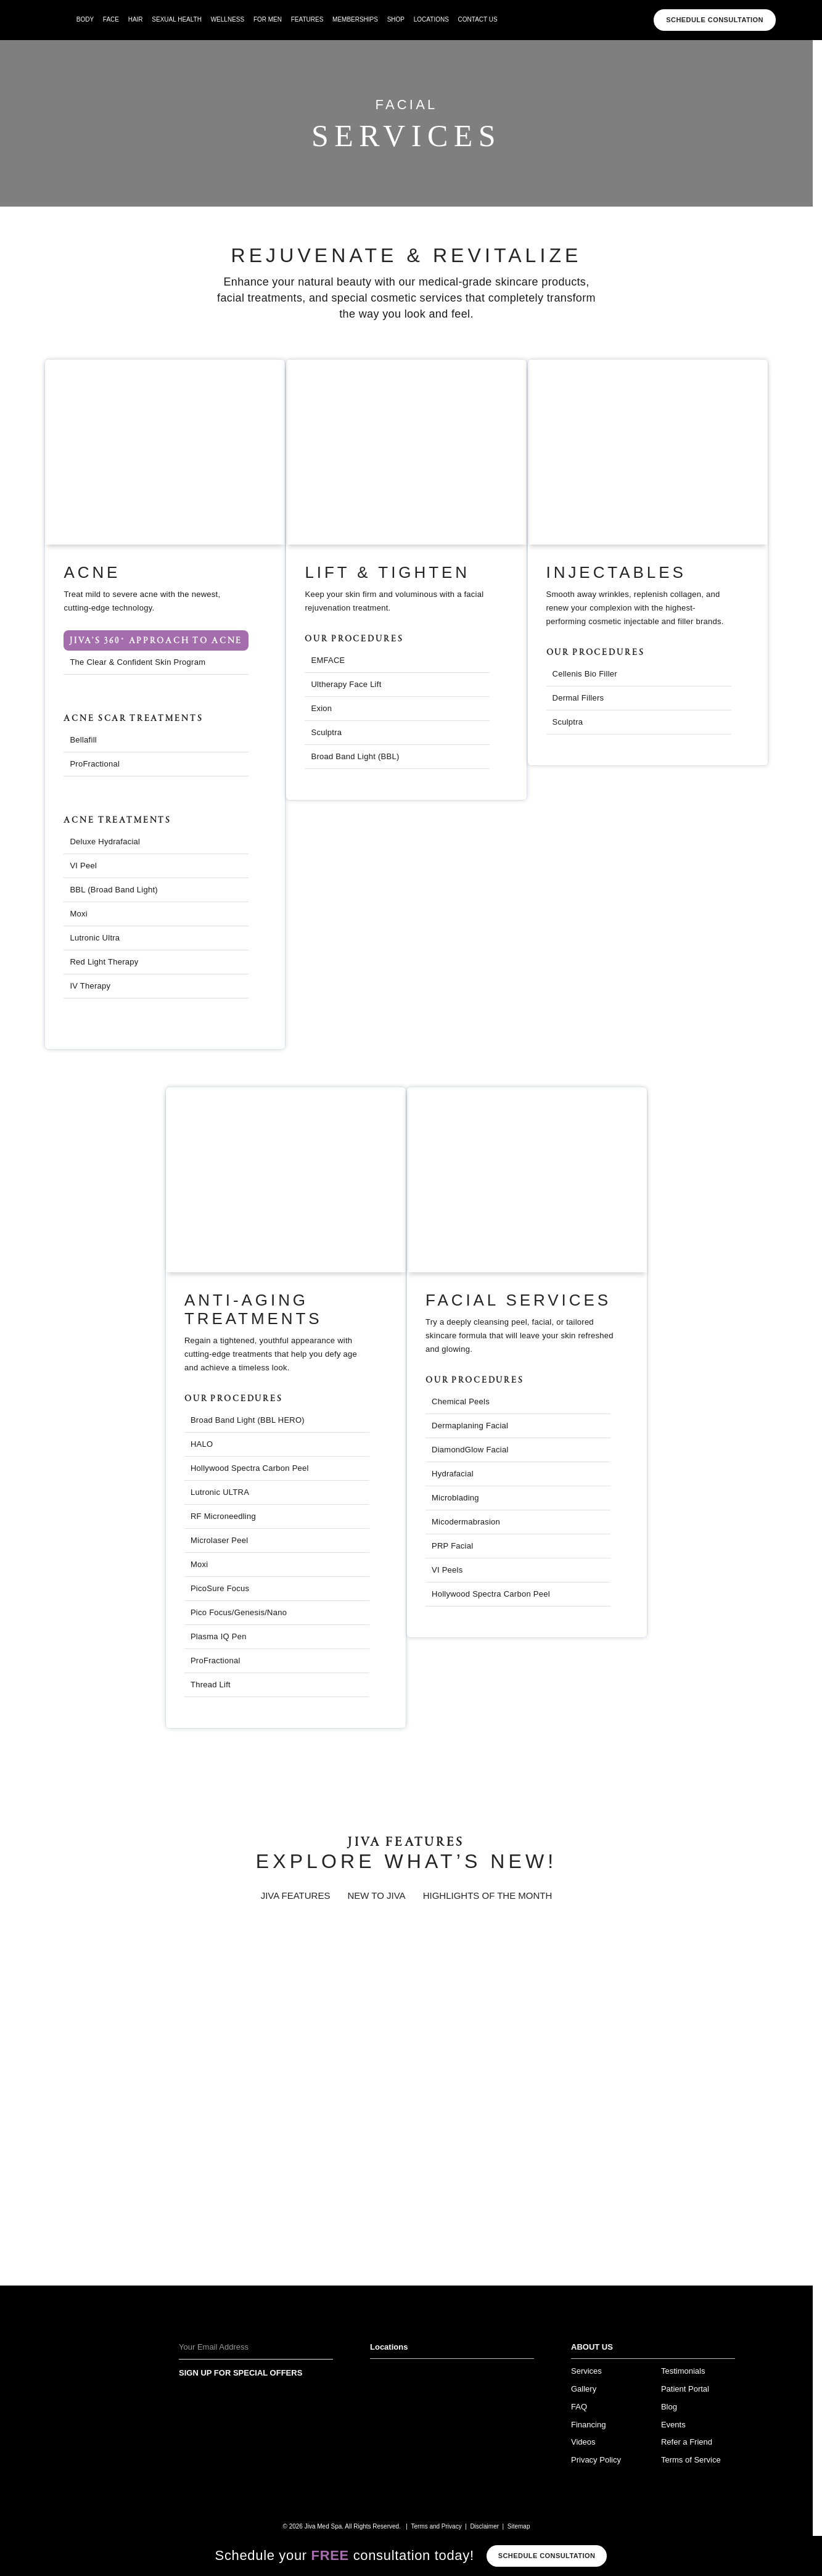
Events (673, 2424)
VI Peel (83, 865)
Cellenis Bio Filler (585, 673)
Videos (583, 2441)
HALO (202, 1444)
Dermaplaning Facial (470, 1425)
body (85, 19)
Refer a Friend (686, 2441)
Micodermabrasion (466, 1521)
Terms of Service (691, 2459)
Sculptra (326, 732)
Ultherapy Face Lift (346, 684)
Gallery (583, 2388)
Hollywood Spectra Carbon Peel (491, 1594)
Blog (669, 2406)
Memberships (355, 19)
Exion (321, 708)
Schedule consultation (547, 2555)
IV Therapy (90, 985)
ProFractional (95, 763)
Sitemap (519, 2526)
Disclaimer (484, 2526)
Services (586, 2371)
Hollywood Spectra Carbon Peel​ (250, 1468)
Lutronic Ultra (95, 937)
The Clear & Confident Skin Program (137, 662)
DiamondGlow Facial (470, 1449)
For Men (267, 19)
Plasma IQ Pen (219, 1636)
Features (307, 19)
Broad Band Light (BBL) (355, 756)
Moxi (79, 913)
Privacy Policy (596, 2459)
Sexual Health (177, 19)
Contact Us (478, 19)
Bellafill (83, 739)
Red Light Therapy (104, 961)
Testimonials (683, 2371)
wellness (227, 19)
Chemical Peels (461, 1401)
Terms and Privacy (436, 2526)
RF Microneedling (223, 1516)
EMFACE (328, 660)
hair (135, 19)
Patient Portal (685, 2388)
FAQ (579, 2406)
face (111, 19)
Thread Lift (211, 1684)
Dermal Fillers (578, 697)
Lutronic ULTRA (220, 1492)
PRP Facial (452, 1545)
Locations (431, 19)
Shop (396, 19)
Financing (588, 2424)
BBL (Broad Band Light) (114, 889)
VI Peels (447, 1569)
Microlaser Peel (220, 1540)
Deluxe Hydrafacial (105, 841)
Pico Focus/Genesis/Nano (239, 1612)
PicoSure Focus (220, 1588)
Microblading (455, 1497)
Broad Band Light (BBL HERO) (248, 1420)
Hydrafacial (453, 1473)
